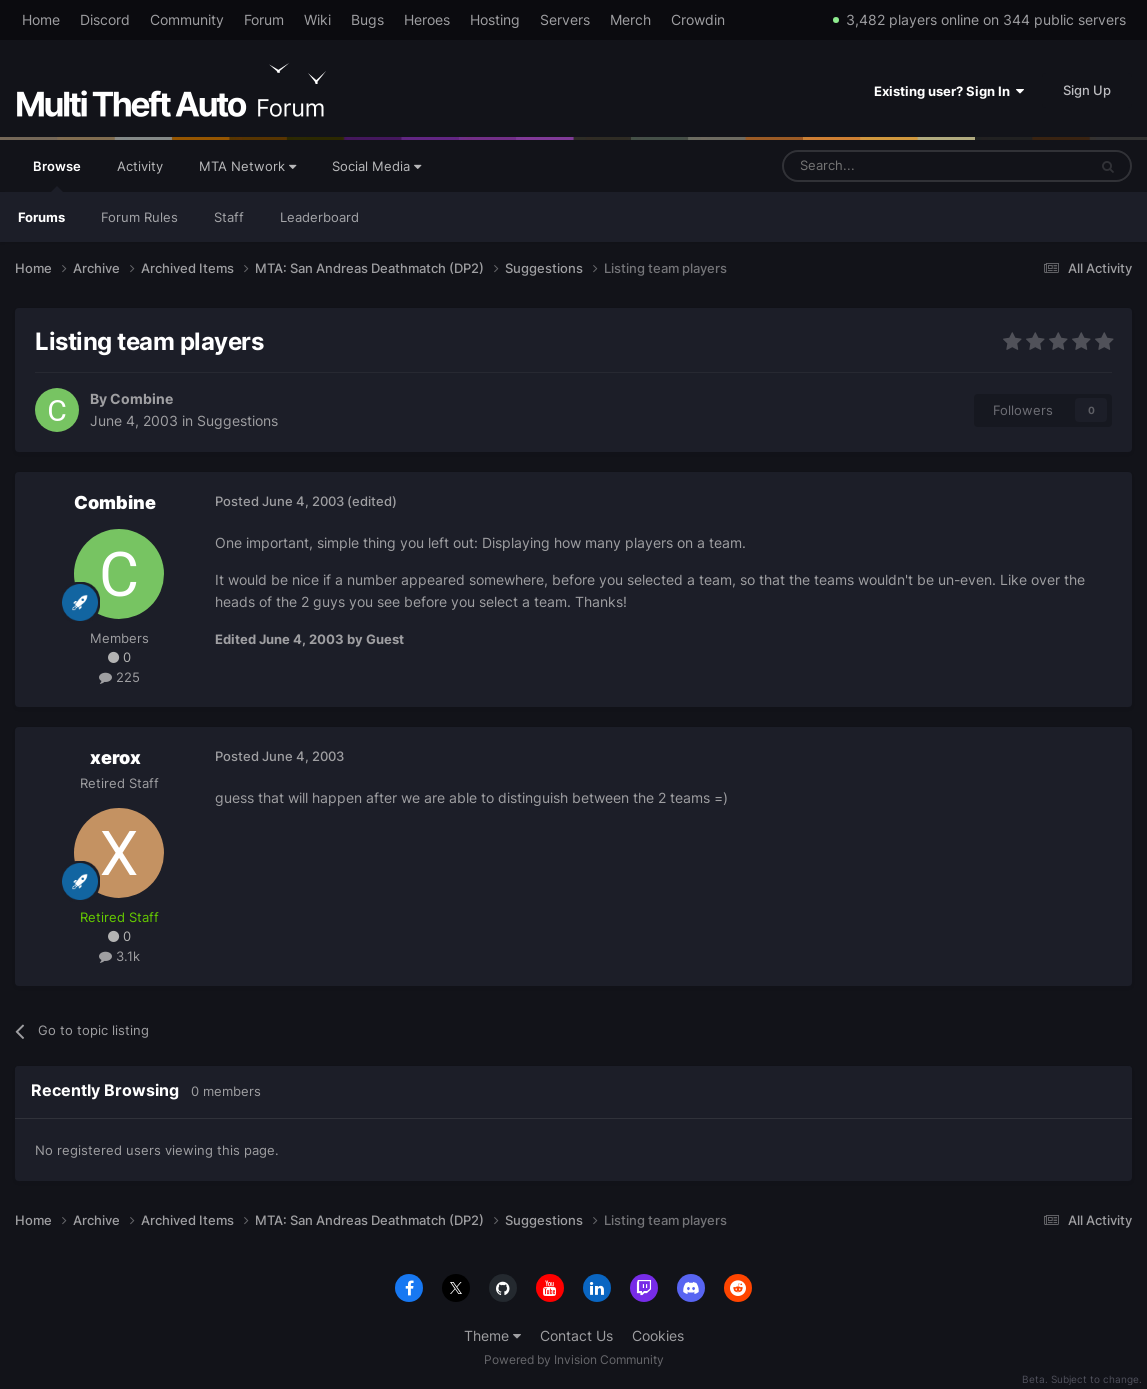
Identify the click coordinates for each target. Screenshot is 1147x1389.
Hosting (495, 19)
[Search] (886, 166)
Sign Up (1087, 90)
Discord (105, 19)
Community (187, 19)
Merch (630, 19)
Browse (57, 175)
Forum (264, 19)
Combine (141, 398)
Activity (140, 166)
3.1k (119, 956)
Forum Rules (139, 217)
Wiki (317, 19)
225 (119, 677)
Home (41, 19)
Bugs (367, 19)
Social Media (376, 166)
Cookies (658, 1335)
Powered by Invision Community (574, 1359)
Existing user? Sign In (949, 91)
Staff (229, 217)
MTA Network (247, 166)
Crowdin (698, 19)
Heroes (427, 19)
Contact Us (576, 1335)
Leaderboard (319, 217)
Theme (492, 1335)
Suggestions (237, 420)
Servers (565, 19)
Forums (41, 217)
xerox (115, 757)
